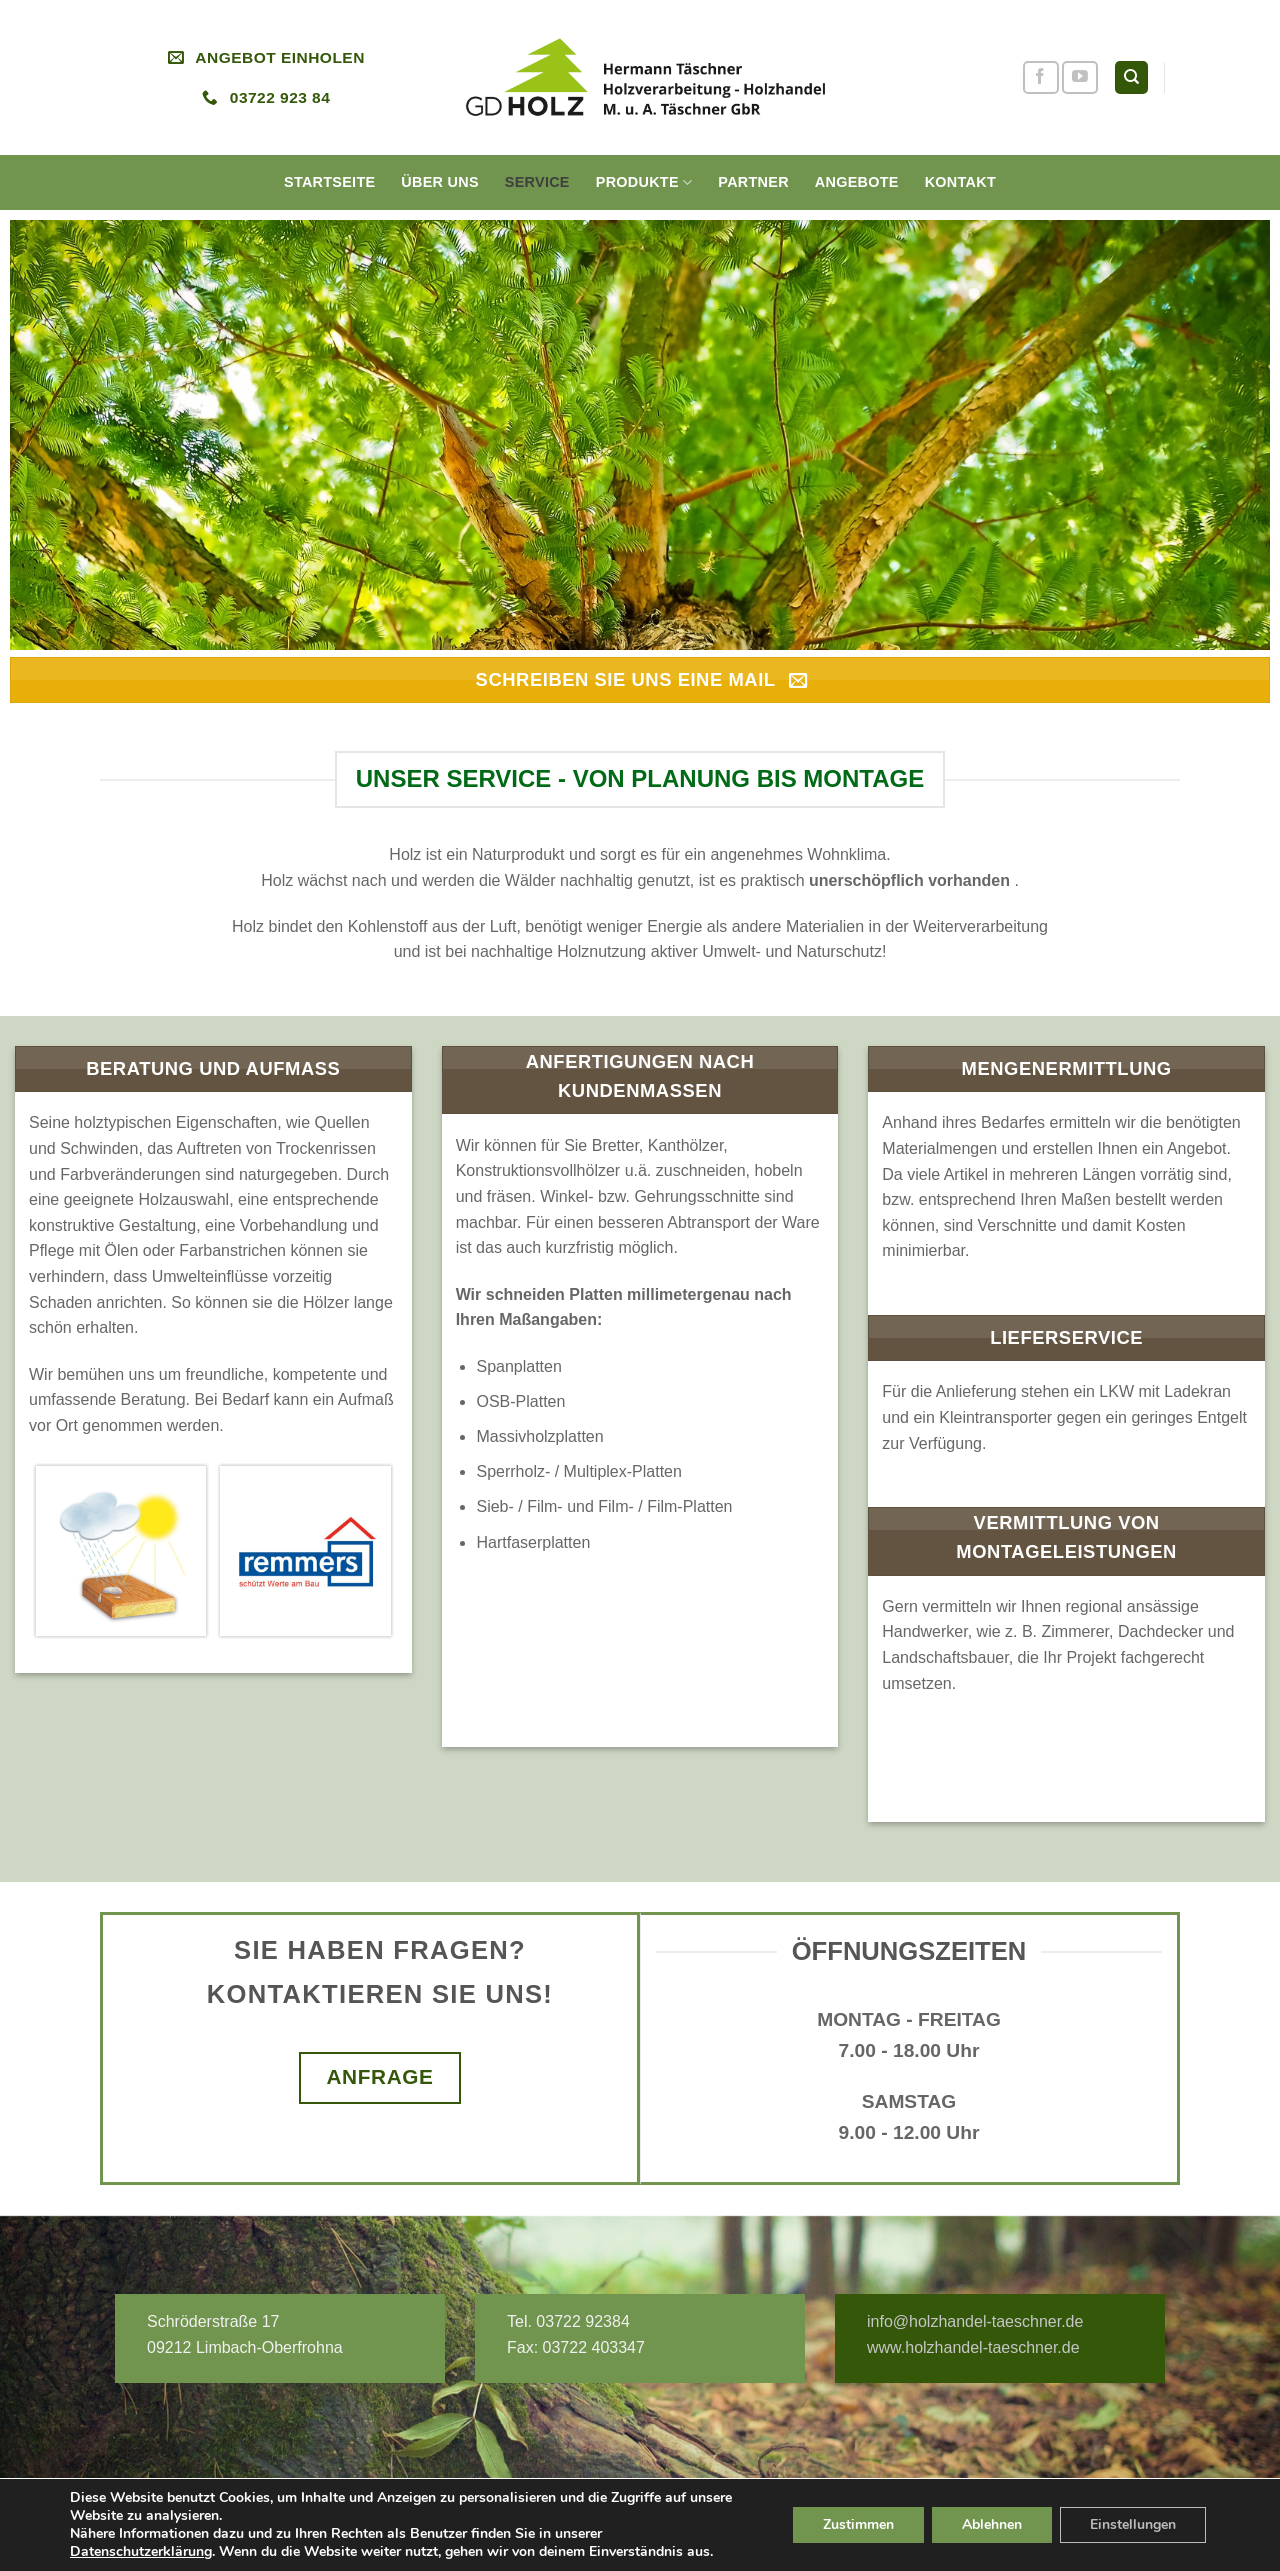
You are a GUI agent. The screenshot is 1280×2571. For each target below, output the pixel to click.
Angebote (857, 182)
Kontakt (960, 182)
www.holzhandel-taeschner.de (973, 2347)
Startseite (329, 182)
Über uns (439, 182)
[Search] (1131, 77)
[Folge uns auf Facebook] (1041, 77)
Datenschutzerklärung (141, 2551)
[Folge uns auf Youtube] (1080, 77)
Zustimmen (858, 2524)
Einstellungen (1133, 2524)
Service (537, 182)
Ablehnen (992, 2524)
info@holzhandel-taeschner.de (975, 2321)
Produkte (644, 182)
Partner (753, 182)
